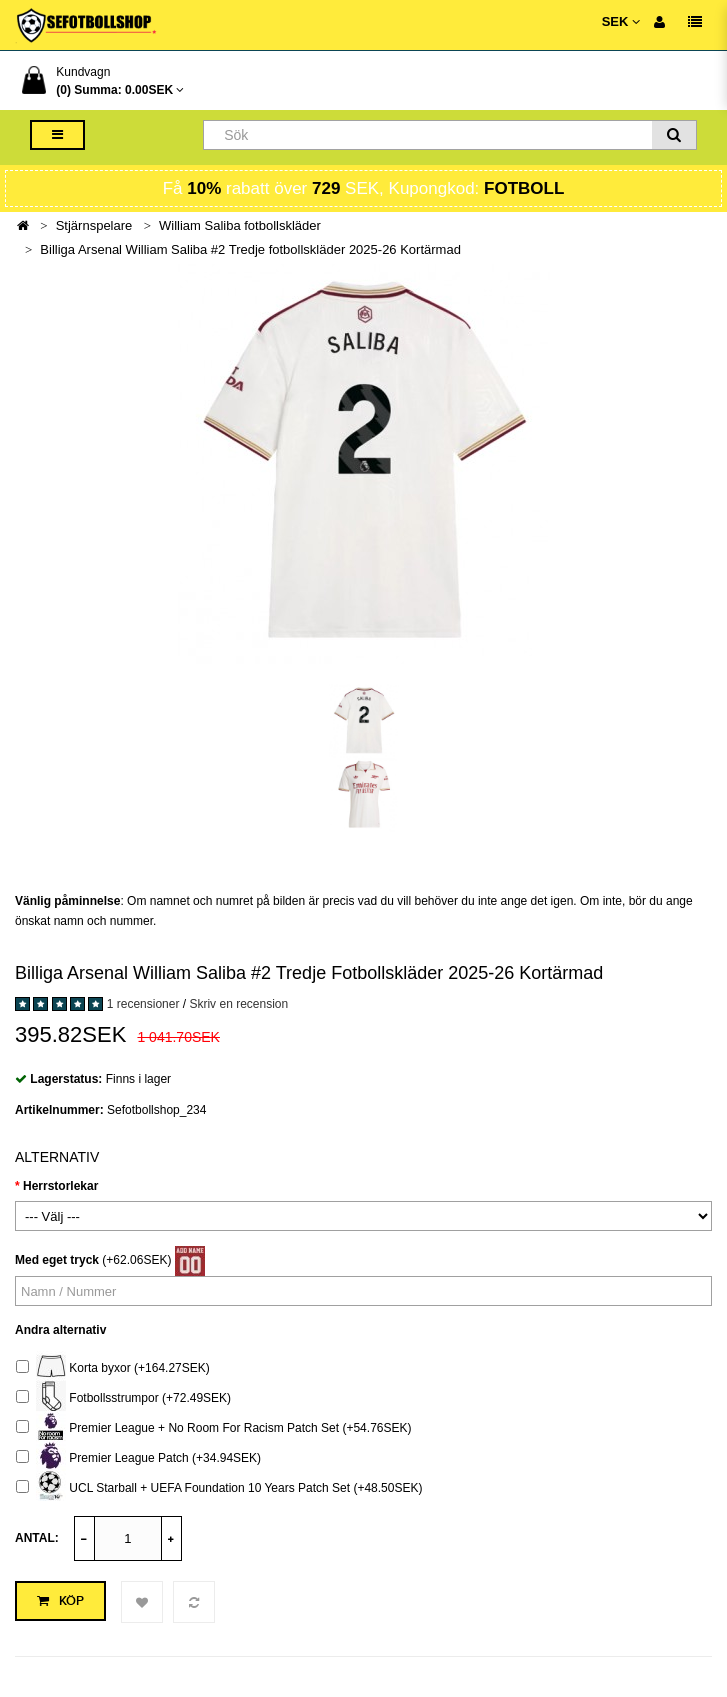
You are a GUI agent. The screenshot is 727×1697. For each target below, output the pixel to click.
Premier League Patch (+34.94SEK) (138, 1458)
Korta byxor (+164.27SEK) (113, 1368)
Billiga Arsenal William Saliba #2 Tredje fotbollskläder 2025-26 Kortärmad (250, 249)
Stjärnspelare (94, 225)
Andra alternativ (60, 1330)
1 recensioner (143, 1004)
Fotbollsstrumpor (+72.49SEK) (123, 1398)
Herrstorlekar (60, 1186)
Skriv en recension (238, 1004)
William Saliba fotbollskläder (240, 225)
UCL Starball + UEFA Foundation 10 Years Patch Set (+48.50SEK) (219, 1488)
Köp (60, 1601)
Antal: (37, 1538)
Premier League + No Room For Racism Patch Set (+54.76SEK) (214, 1428)
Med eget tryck (57, 1260)
